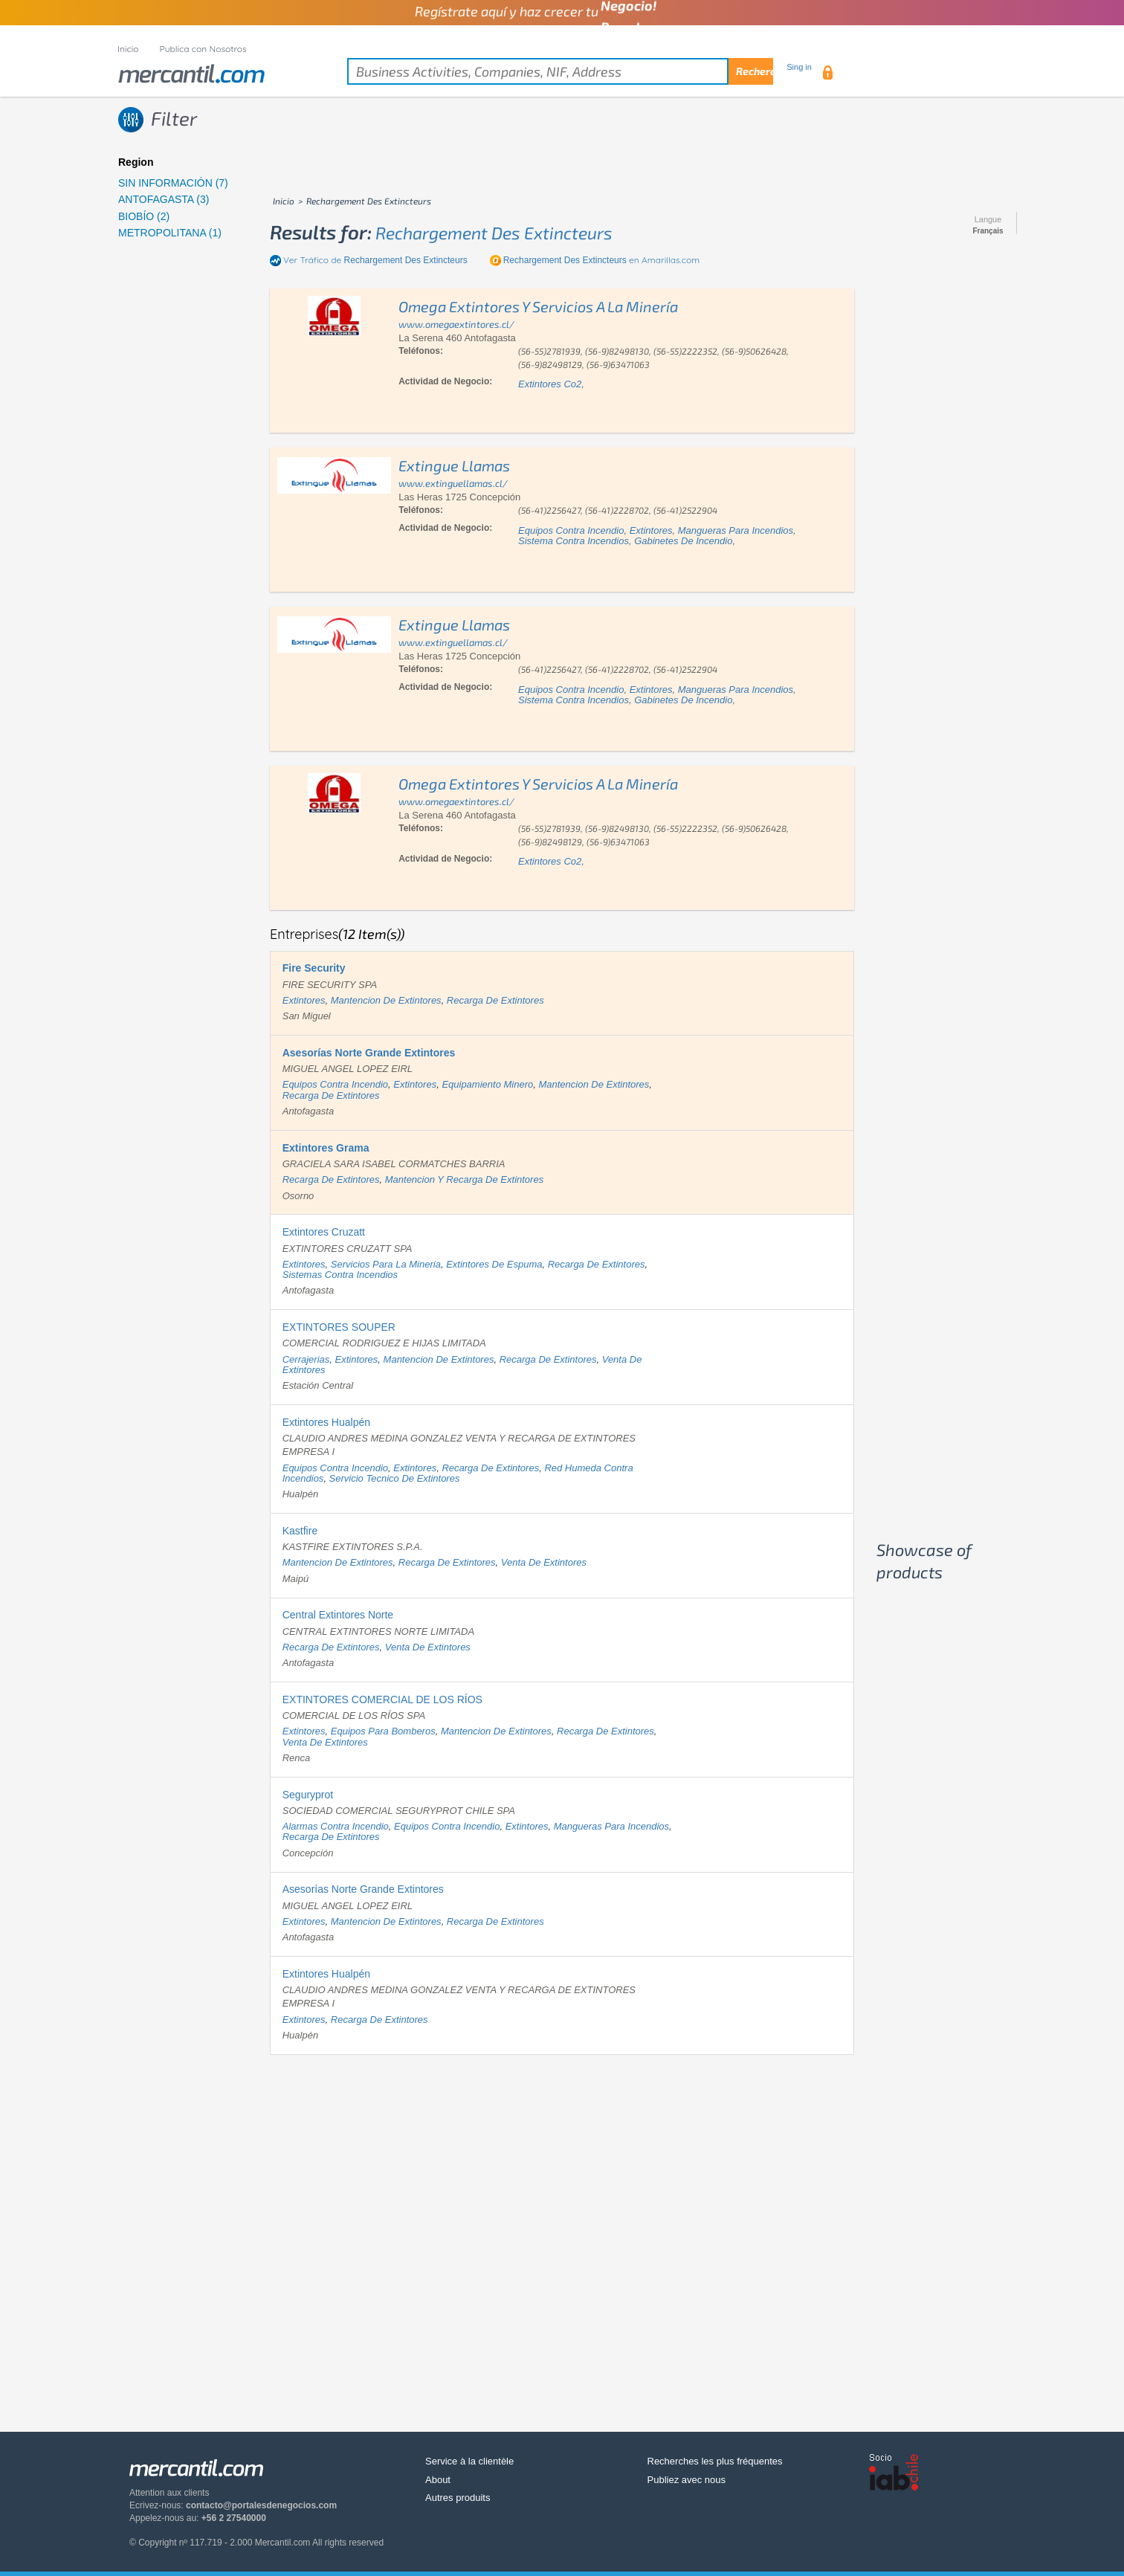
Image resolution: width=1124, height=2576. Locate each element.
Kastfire (299, 1531)
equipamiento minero (487, 1084)
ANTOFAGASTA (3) (163, 199)
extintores (651, 530)
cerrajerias (306, 1359)
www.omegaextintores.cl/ (456, 324)
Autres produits (457, 2497)
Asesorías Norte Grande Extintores (363, 1889)
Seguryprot (307, 1795)
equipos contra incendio (571, 530)
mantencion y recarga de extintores (464, 1179)
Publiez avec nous (686, 2479)
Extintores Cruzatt (323, 1232)
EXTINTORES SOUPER (338, 1327)
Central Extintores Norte (337, 1615)
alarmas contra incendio (335, 1826)
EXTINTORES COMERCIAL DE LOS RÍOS (382, 1699)
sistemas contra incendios (340, 1274)
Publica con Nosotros (203, 48)
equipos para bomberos (383, 1731)
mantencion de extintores (386, 1000)
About (437, 2479)
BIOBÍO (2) (143, 216)
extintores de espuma (494, 1264)
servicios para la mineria (386, 1264)
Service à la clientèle (469, 2461)
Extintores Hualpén (326, 1422)
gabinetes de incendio (683, 540)
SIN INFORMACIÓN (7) (173, 183)
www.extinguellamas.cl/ (453, 483)
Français (987, 231)
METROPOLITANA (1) (170, 233)
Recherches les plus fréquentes (715, 2461)
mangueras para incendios (735, 530)
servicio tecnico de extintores (394, 1478)
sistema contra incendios (573, 540)
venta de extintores (544, 1562)
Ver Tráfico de (375, 259)
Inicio (128, 48)
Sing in (799, 66)
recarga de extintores (495, 1000)
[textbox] (560, 71)
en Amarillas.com (601, 259)
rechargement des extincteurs (494, 232)
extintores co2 (549, 384)
